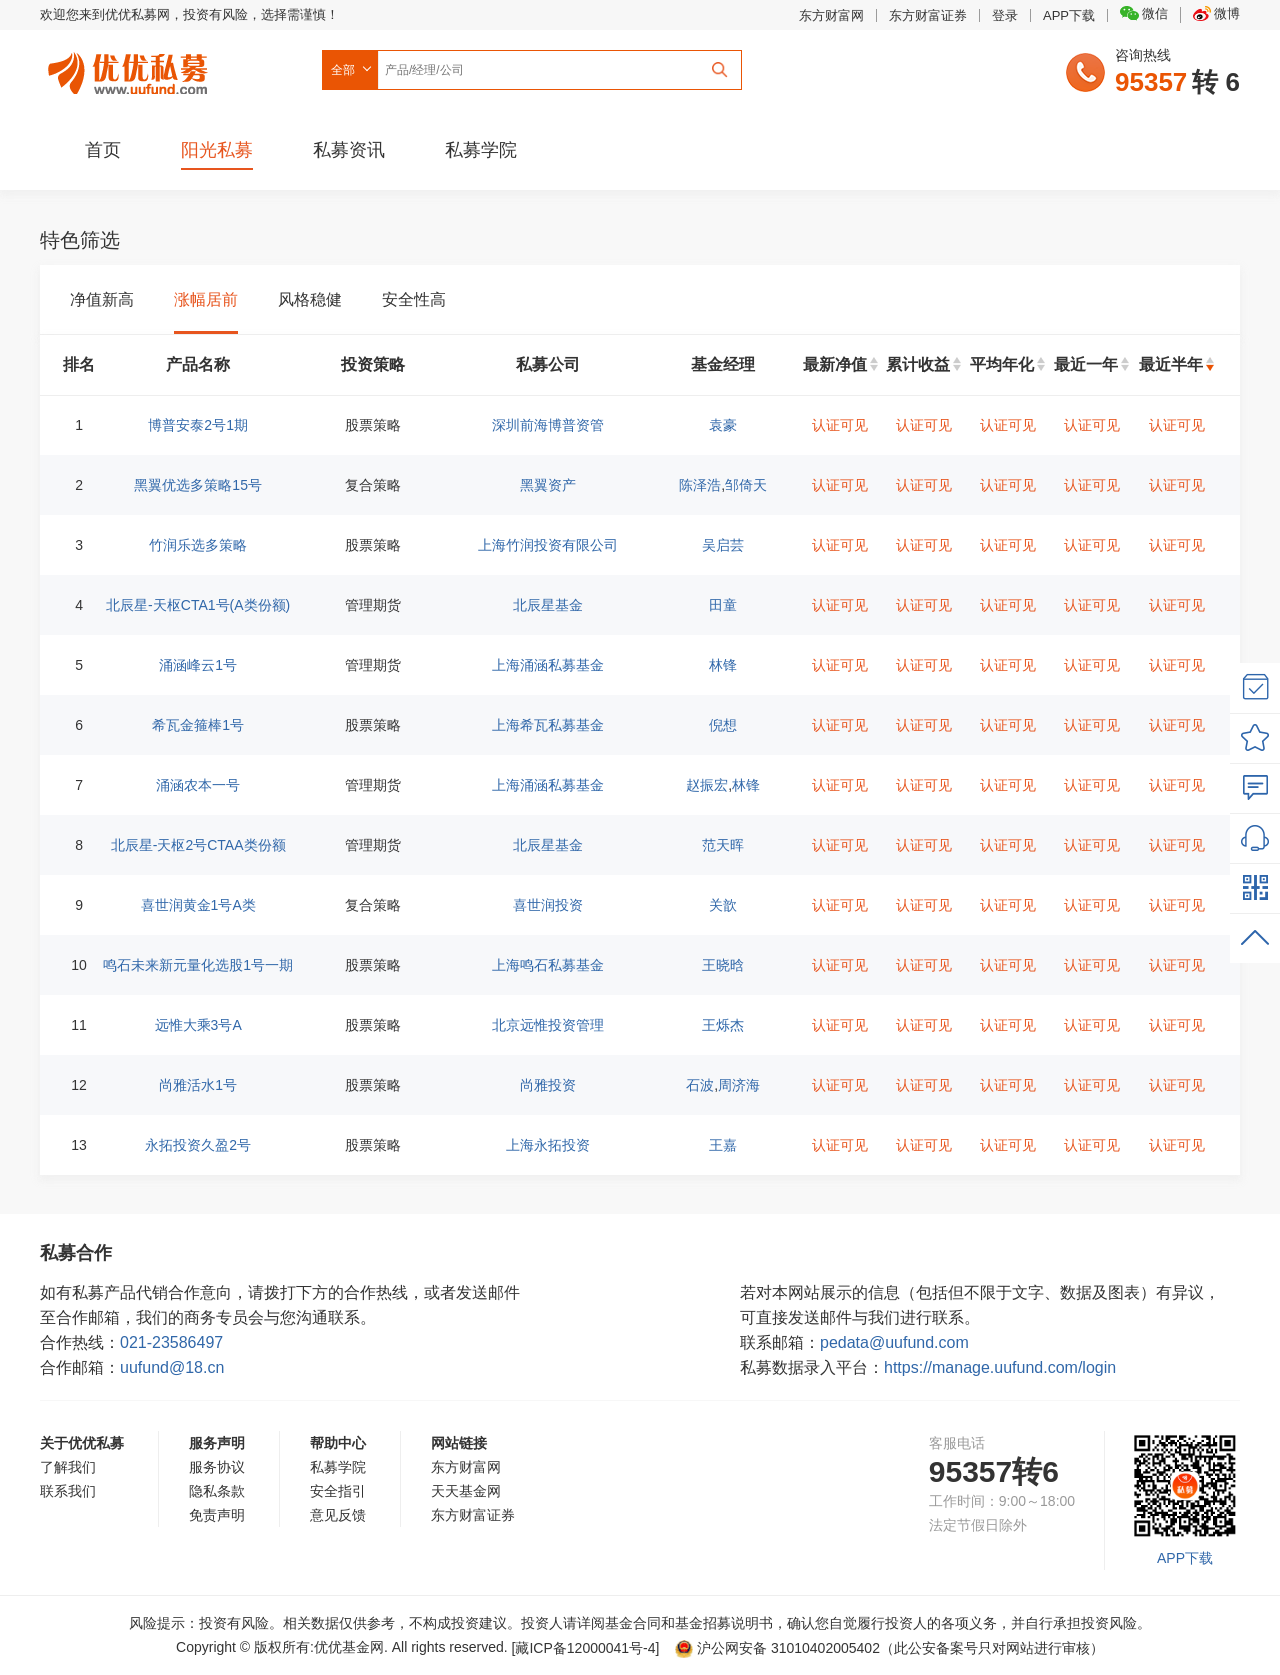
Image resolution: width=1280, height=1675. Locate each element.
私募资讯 (349, 150)
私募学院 (481, 150)
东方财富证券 (928, 15)
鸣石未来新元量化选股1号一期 (198, 965)
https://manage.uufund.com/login (1000, 1367)
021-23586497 (171, 1342)
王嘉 (723, 1145)
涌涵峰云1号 (198, 665)
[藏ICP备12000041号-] (588, 1648)
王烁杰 (723, 1025)
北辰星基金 (548, 605)
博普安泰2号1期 (198, 425)
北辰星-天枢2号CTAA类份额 (198, 845)
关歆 (723, 905)
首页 (103, 150)
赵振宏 (707, 785)
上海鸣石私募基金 (548, 965)
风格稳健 (310, 299)
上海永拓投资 (548, 1145)
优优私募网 (131, 69)
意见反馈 (338, 1515)
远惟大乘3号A (198, 1025)
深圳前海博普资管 (548, 425)
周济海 (739, 1085)
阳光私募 (217, 150)
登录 (1005, 15)
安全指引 (338, 1491)
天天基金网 (466, 1491)
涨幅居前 (206, 299)
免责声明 (217, 1515)
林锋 (723, 665)
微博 (1216, 13)
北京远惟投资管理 (548, 1025)
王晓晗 (723, 965)
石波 (700, 1085)
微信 (1144, 13)
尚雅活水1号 (198, 1085)
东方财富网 (831, 15)
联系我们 (68, 1491)
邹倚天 (746, 485)
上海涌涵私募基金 (548, 665)
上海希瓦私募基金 (548, 725)
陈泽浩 (700, 485)
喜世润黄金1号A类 (198, 905)
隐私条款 (217, 1491)
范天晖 (723, 845)
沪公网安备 (777, 1648)
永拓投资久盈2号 (198, 1145)
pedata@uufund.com (894, 1342)
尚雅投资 (548, 1085)
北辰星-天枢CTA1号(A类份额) (198, 605)
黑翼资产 (548, 485)
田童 (723, 605)
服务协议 (217, 1467)
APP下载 (1069, 15)
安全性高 (414, 299)
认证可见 (840, 425)
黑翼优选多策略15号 (198, 485)
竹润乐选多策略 (198, 545)
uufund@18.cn (172, 1367)
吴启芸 (723, 545)
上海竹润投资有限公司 (548, 545)
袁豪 (723, 425)
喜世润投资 (548, 905)
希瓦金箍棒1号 (198, 725)
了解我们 (68, 1467)
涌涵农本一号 (198, 785)
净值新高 (102, 299)
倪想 (723, 725)
